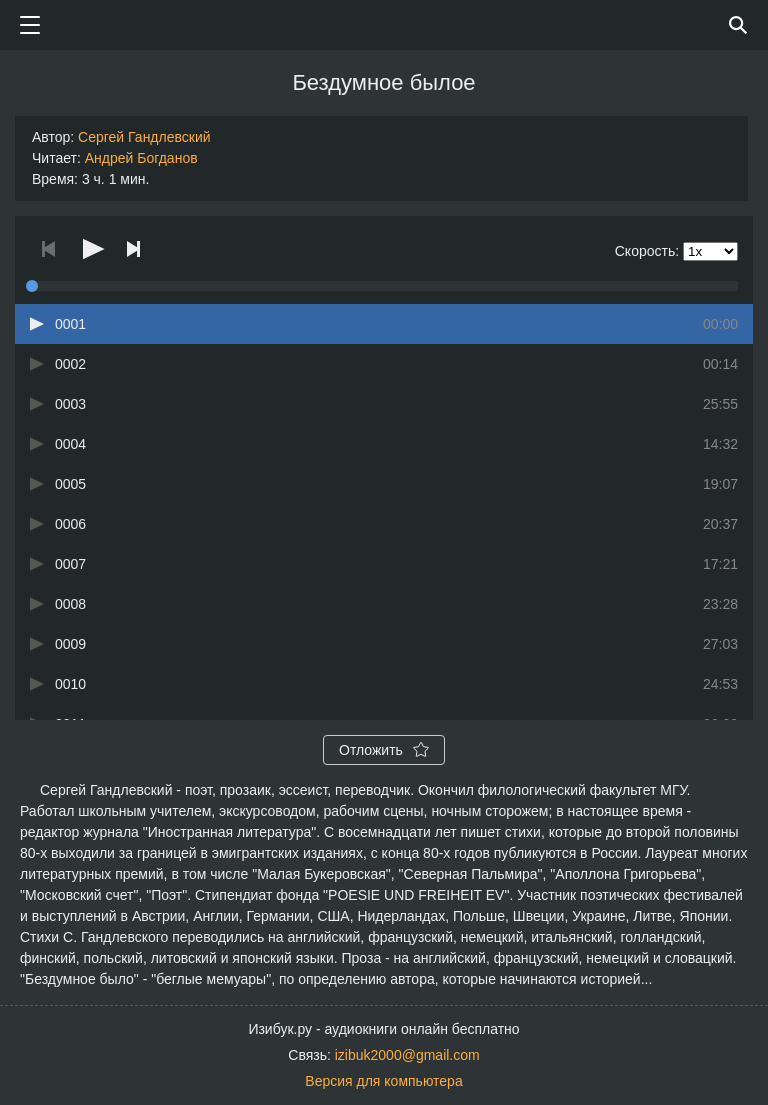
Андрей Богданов (141, 158)
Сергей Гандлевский (144, 137)
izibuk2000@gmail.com (407, 1055)
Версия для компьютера (383, 1081)
